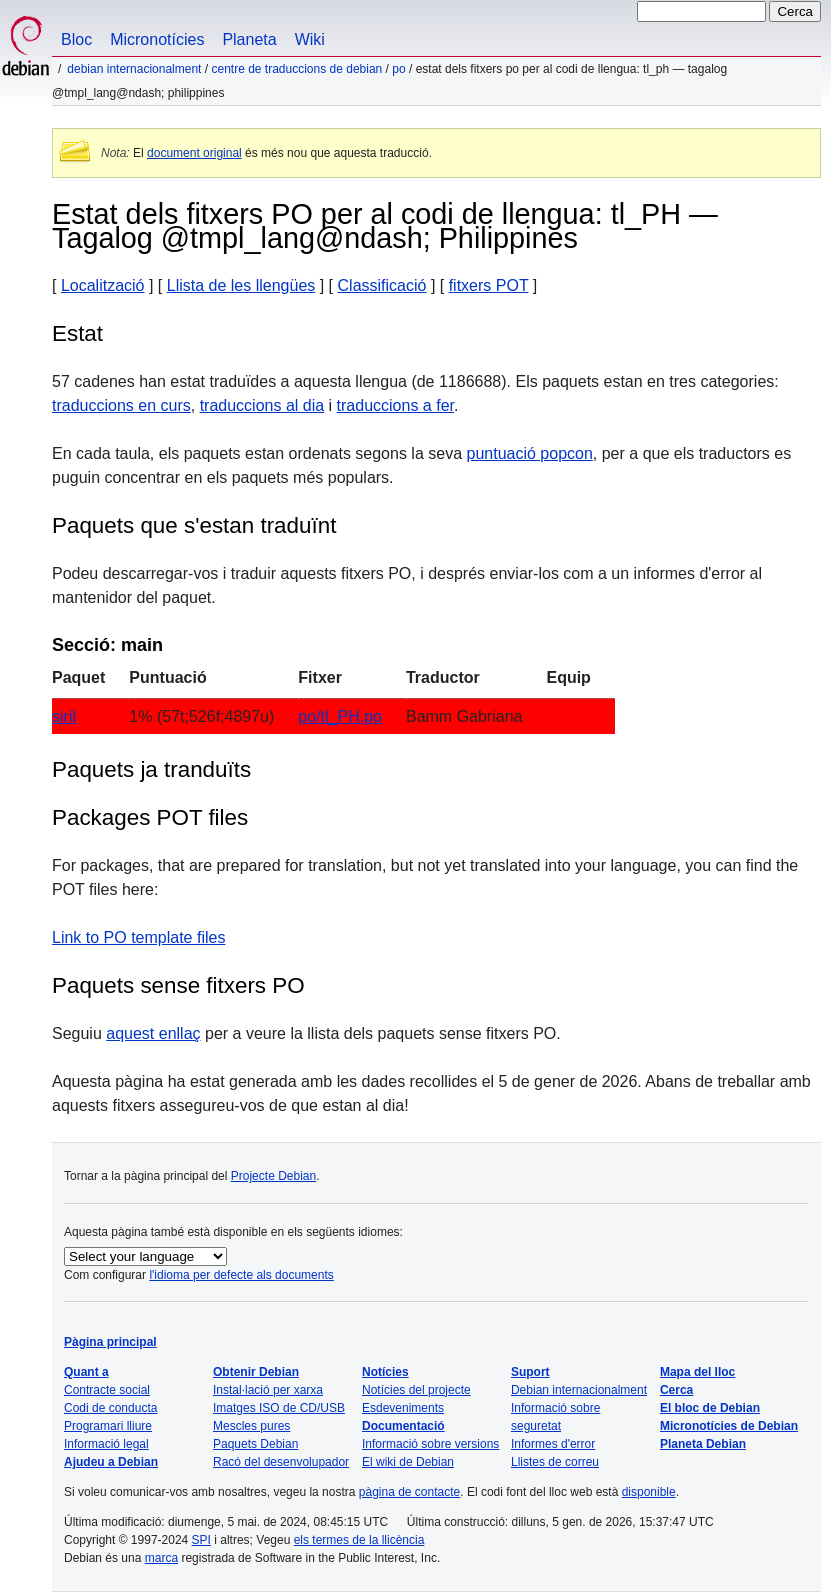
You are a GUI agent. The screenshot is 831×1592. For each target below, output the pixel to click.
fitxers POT (489, 285)
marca (161, 1558)
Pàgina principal (110, 1342)
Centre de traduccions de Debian (296, 69)
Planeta (249, 39)
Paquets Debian (255, 1444)
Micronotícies (157, 39)
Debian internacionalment (134, 69)
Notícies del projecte (416, 1390)
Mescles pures (251, 1426)
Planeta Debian (703, 1444)
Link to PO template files (138, 937)
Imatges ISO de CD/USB (279, 1408)
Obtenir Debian (256, 1372)
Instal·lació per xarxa (268, 1390)
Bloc (76, 39)
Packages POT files (150, 817)
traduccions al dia (262, 405)
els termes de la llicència (359, 1540)
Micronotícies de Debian (729, 1426)
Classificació (382, 285)
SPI (201, 1540)
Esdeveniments (403, 1408)
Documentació (403, 1426)
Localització (103, 285)
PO (398, 69)
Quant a (86, 1372)
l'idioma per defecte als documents (241, 1275)
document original (194, 153)
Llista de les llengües (241, 285)
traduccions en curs (121, 405)
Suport (530, 1372)
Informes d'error (553, 1444)
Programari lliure (108, 1426)
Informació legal (106, 1444)
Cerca (676, 1390)
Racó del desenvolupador (281, 1462)
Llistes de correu (555, 1462)
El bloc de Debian (710, 1408)
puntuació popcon (530, 453)
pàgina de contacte (409, 1492)
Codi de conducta (110, 1408)
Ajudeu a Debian (111, 1462)
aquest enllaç (153, 1033)
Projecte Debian (273, 1176)
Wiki (310, 39)
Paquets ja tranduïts (151, 769)
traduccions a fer (395, 405)
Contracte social (107, 1390)
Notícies (385, 1372)
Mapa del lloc (697, 1372)
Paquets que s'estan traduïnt (194, 525)
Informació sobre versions (430, 1444)
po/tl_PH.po (340, 716)
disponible (649, 1492)
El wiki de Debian (408, 1462)
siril (64, 716)
